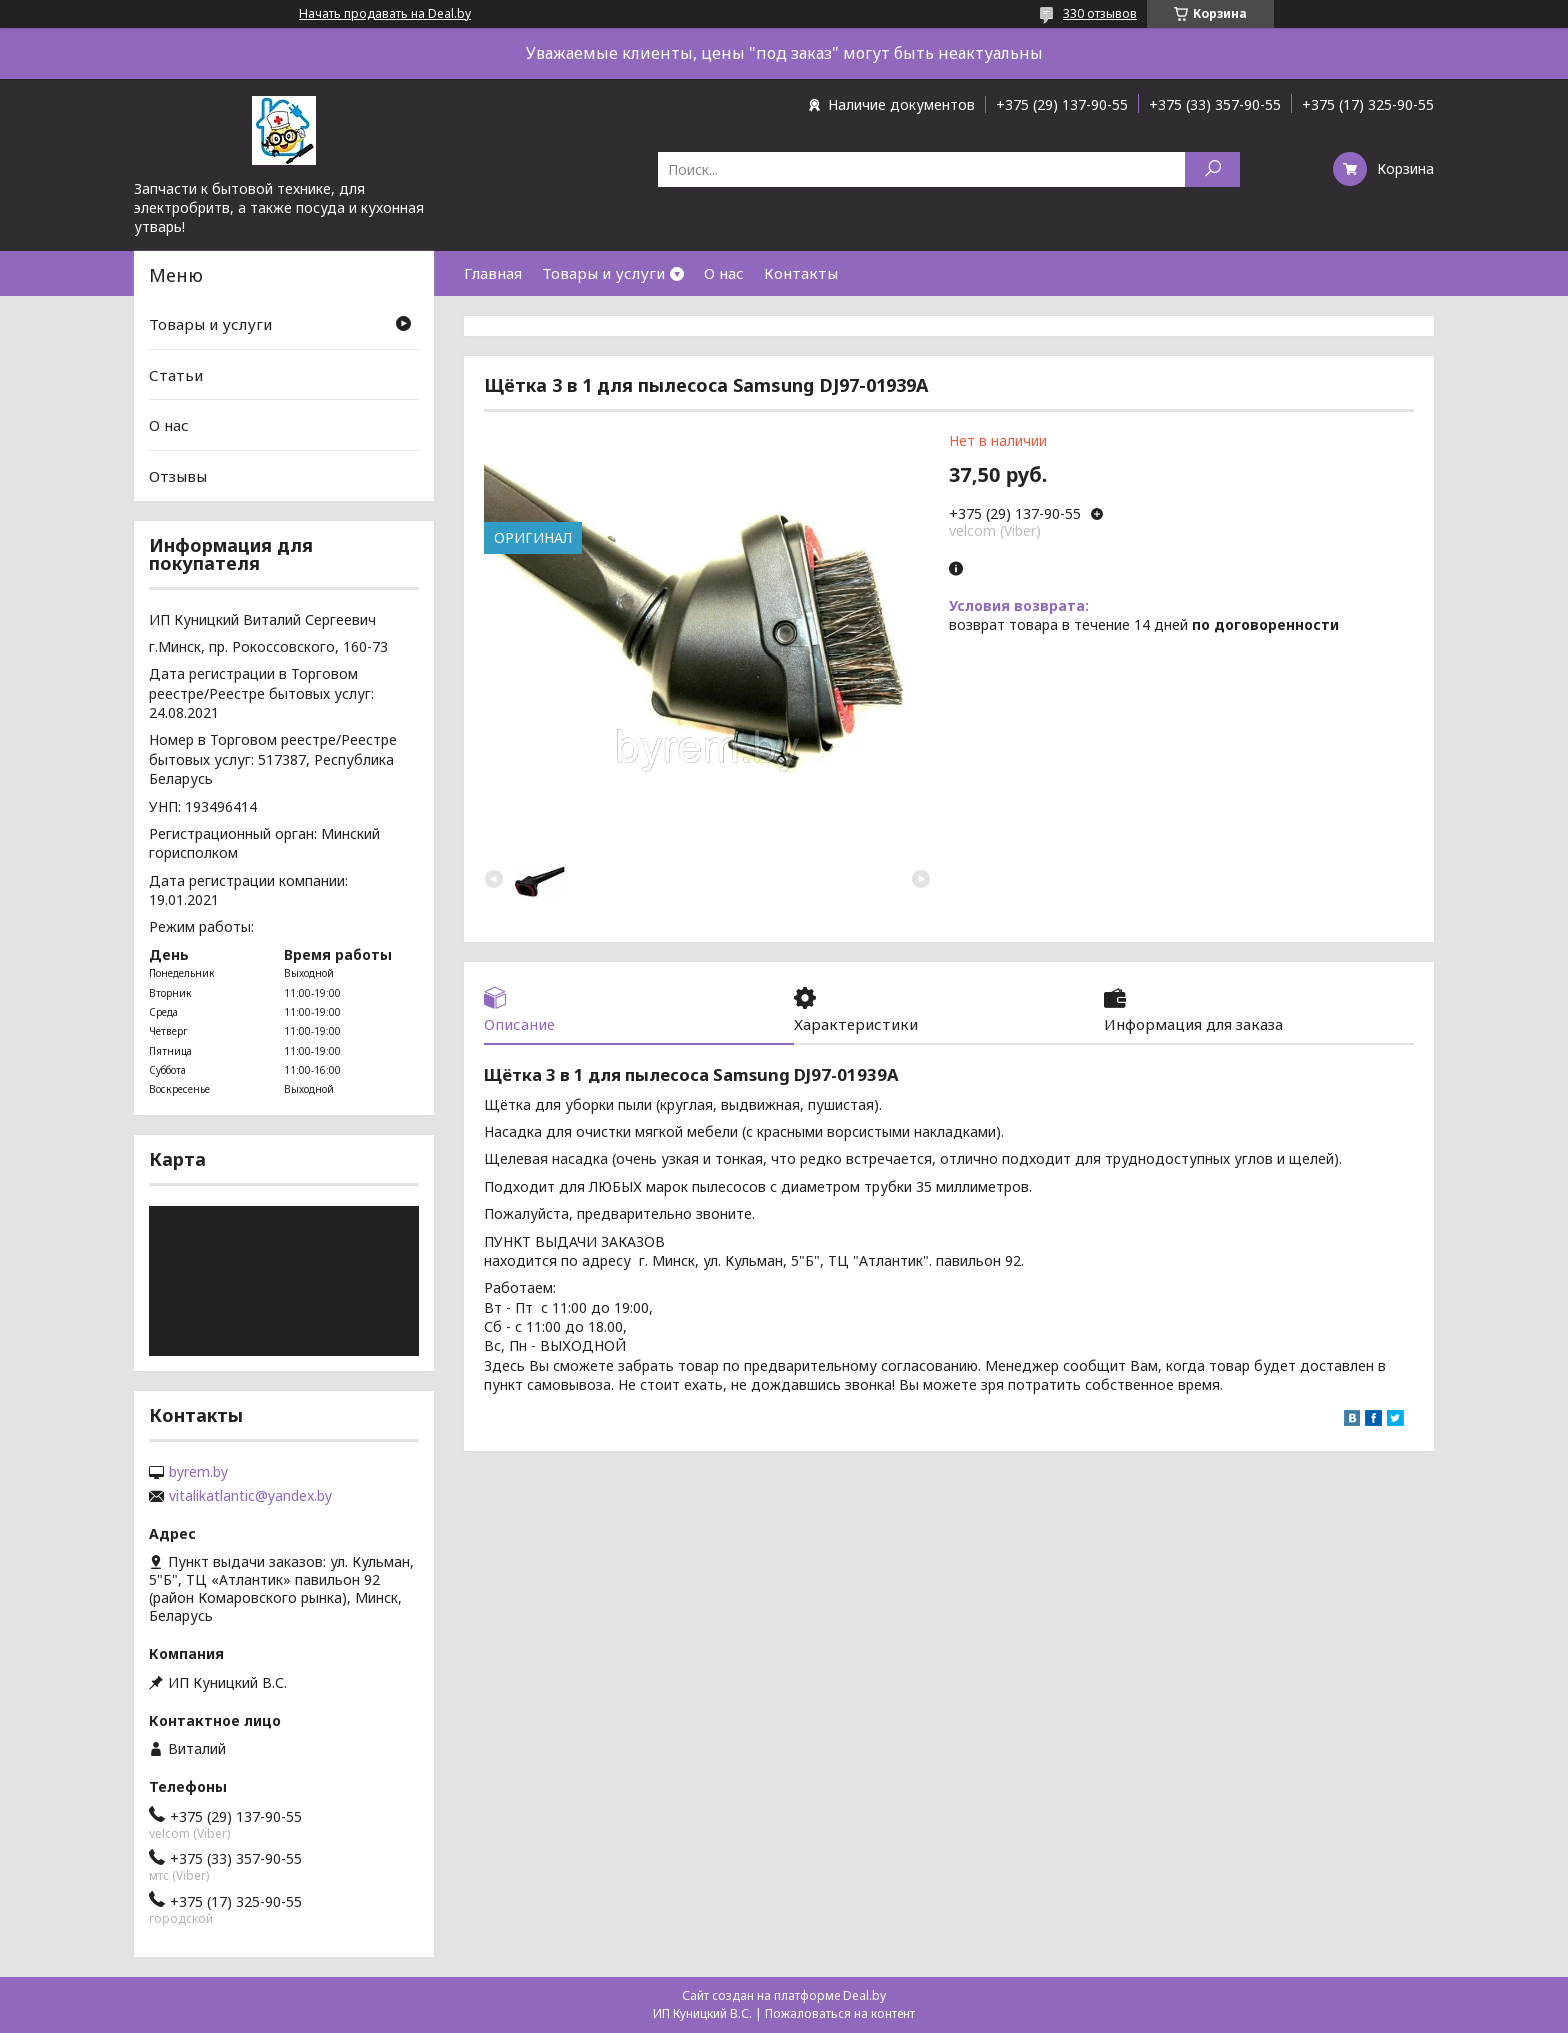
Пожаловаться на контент (840, 2013)
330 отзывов (1100, 13)
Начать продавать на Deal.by (385, 14)
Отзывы (178, 476)
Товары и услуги (603, 273)
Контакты (801, 273)
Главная (493, 273)
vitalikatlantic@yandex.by (250, 1496)
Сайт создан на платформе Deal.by (784, 1995)
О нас (724, 273)
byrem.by (198, 1472)
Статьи (176, 375)
